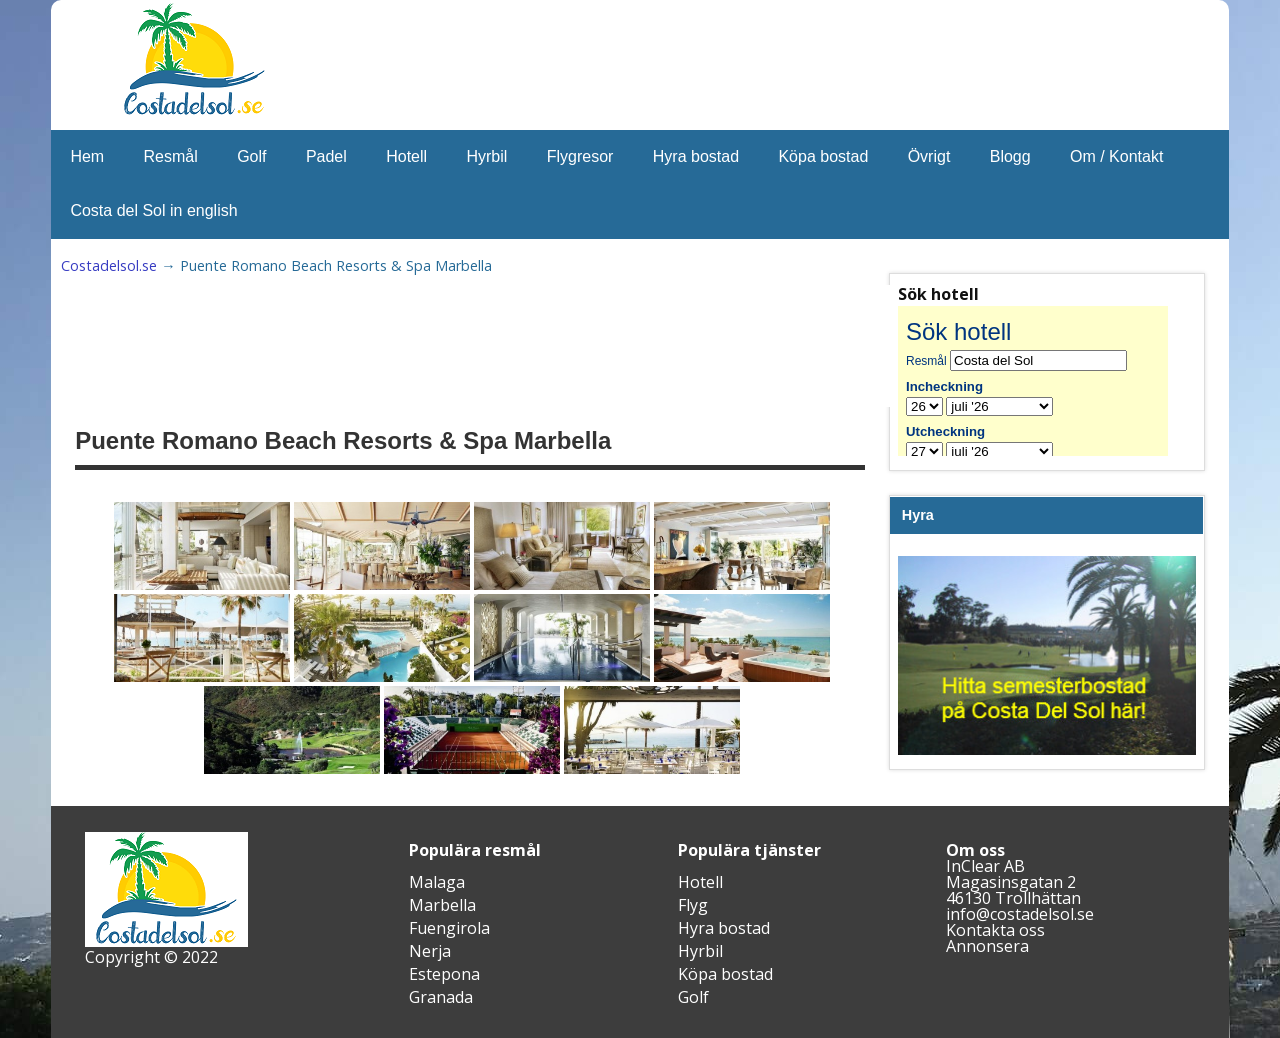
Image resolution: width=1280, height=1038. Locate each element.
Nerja (430, 951)
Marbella (442, 905)
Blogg (1010, 156)
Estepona (444, 974)
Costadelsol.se (109, 265)
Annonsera (987, 946)
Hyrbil (486, 156)
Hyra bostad (696, 156)
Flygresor (580, 156)
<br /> (1047, 381)
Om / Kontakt (1116, 156)
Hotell (406, 156)
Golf (251, 156)
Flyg (693, 905)
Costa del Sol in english (153, 210)
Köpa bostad (823, 156)
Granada (441, 997)
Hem (87, 156)
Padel (326, 156)
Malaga (437, 882)
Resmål (171, 156)
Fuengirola (449, 928)
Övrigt (929, 156)
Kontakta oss (995, 930)
